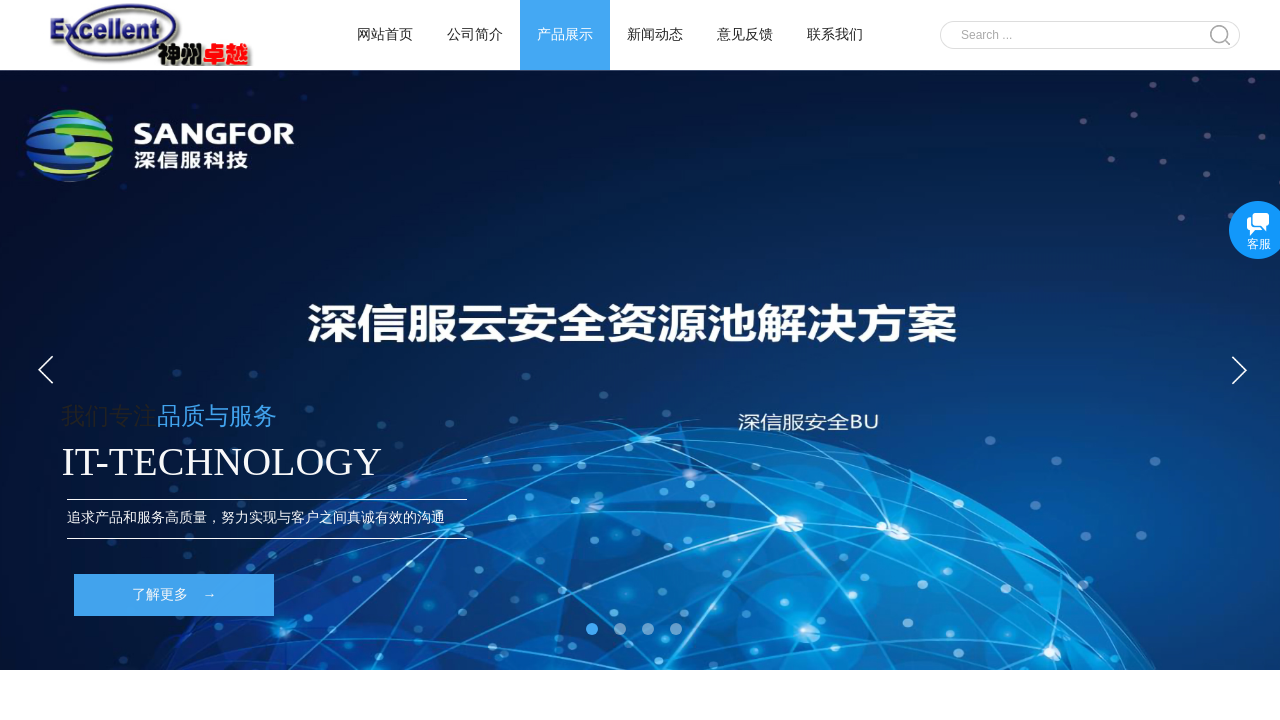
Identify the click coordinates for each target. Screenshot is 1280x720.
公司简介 (475, 34)
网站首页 (385, 34)
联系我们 (835, 34)
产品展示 (565, 34)
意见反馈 (745, 34)
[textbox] (1077, 35)
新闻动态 (655, 34)
